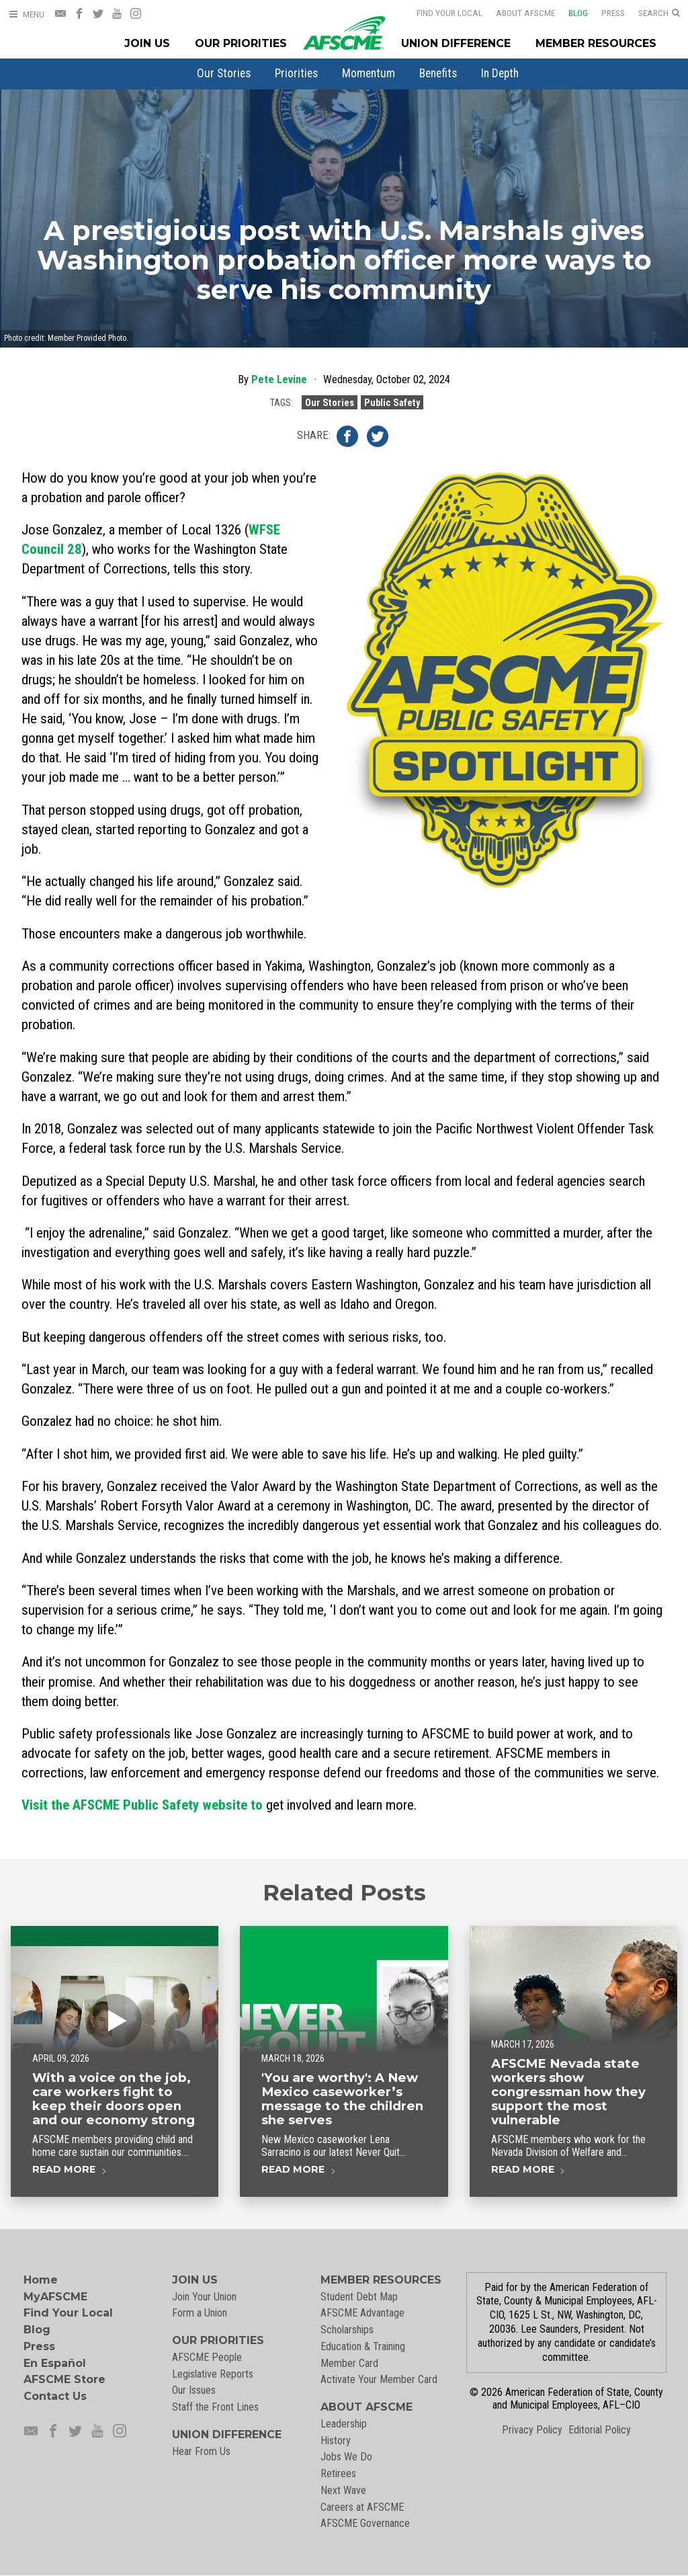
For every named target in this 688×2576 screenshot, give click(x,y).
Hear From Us (201, 2451)
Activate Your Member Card (378, 2379)
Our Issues (194, 2390)
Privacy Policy (532, 2429)
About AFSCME (516, 12)
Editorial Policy (599, 2429)
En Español (55, 2363)
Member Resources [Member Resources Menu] (595, 43)
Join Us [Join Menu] (147, 43)
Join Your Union (204, 2296)
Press (604, 12)
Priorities (296, 73)
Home (41, 2279)
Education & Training (362, 2346)
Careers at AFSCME (362, 2507)
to (142, 1805)
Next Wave (343, 2490)
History (335, 2440)
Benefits (438, 73)
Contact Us (55, 2396)
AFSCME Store (64, 2379)
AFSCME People (207, 2357)
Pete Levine (279, 379)
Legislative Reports (212, 2374)
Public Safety (392, 402)
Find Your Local (441, 12)
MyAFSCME (55, 2296)
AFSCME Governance (365, 2523)
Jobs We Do (346, 2456)
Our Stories (224, 73)
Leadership (343, 2423)
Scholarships (347, 2329)
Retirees (338, 2473)
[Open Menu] (26, 14)
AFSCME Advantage (362, 2312)
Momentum (368, 73)
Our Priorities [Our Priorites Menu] (241, 43)
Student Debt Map (359, 2296)
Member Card (349, 2363)
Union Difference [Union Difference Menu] (456, 43)
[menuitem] (223, 73)
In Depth (500, 73)
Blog (569, 12)
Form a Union (199, 2312)
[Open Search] (659, 13)
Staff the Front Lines (215, 2407)
